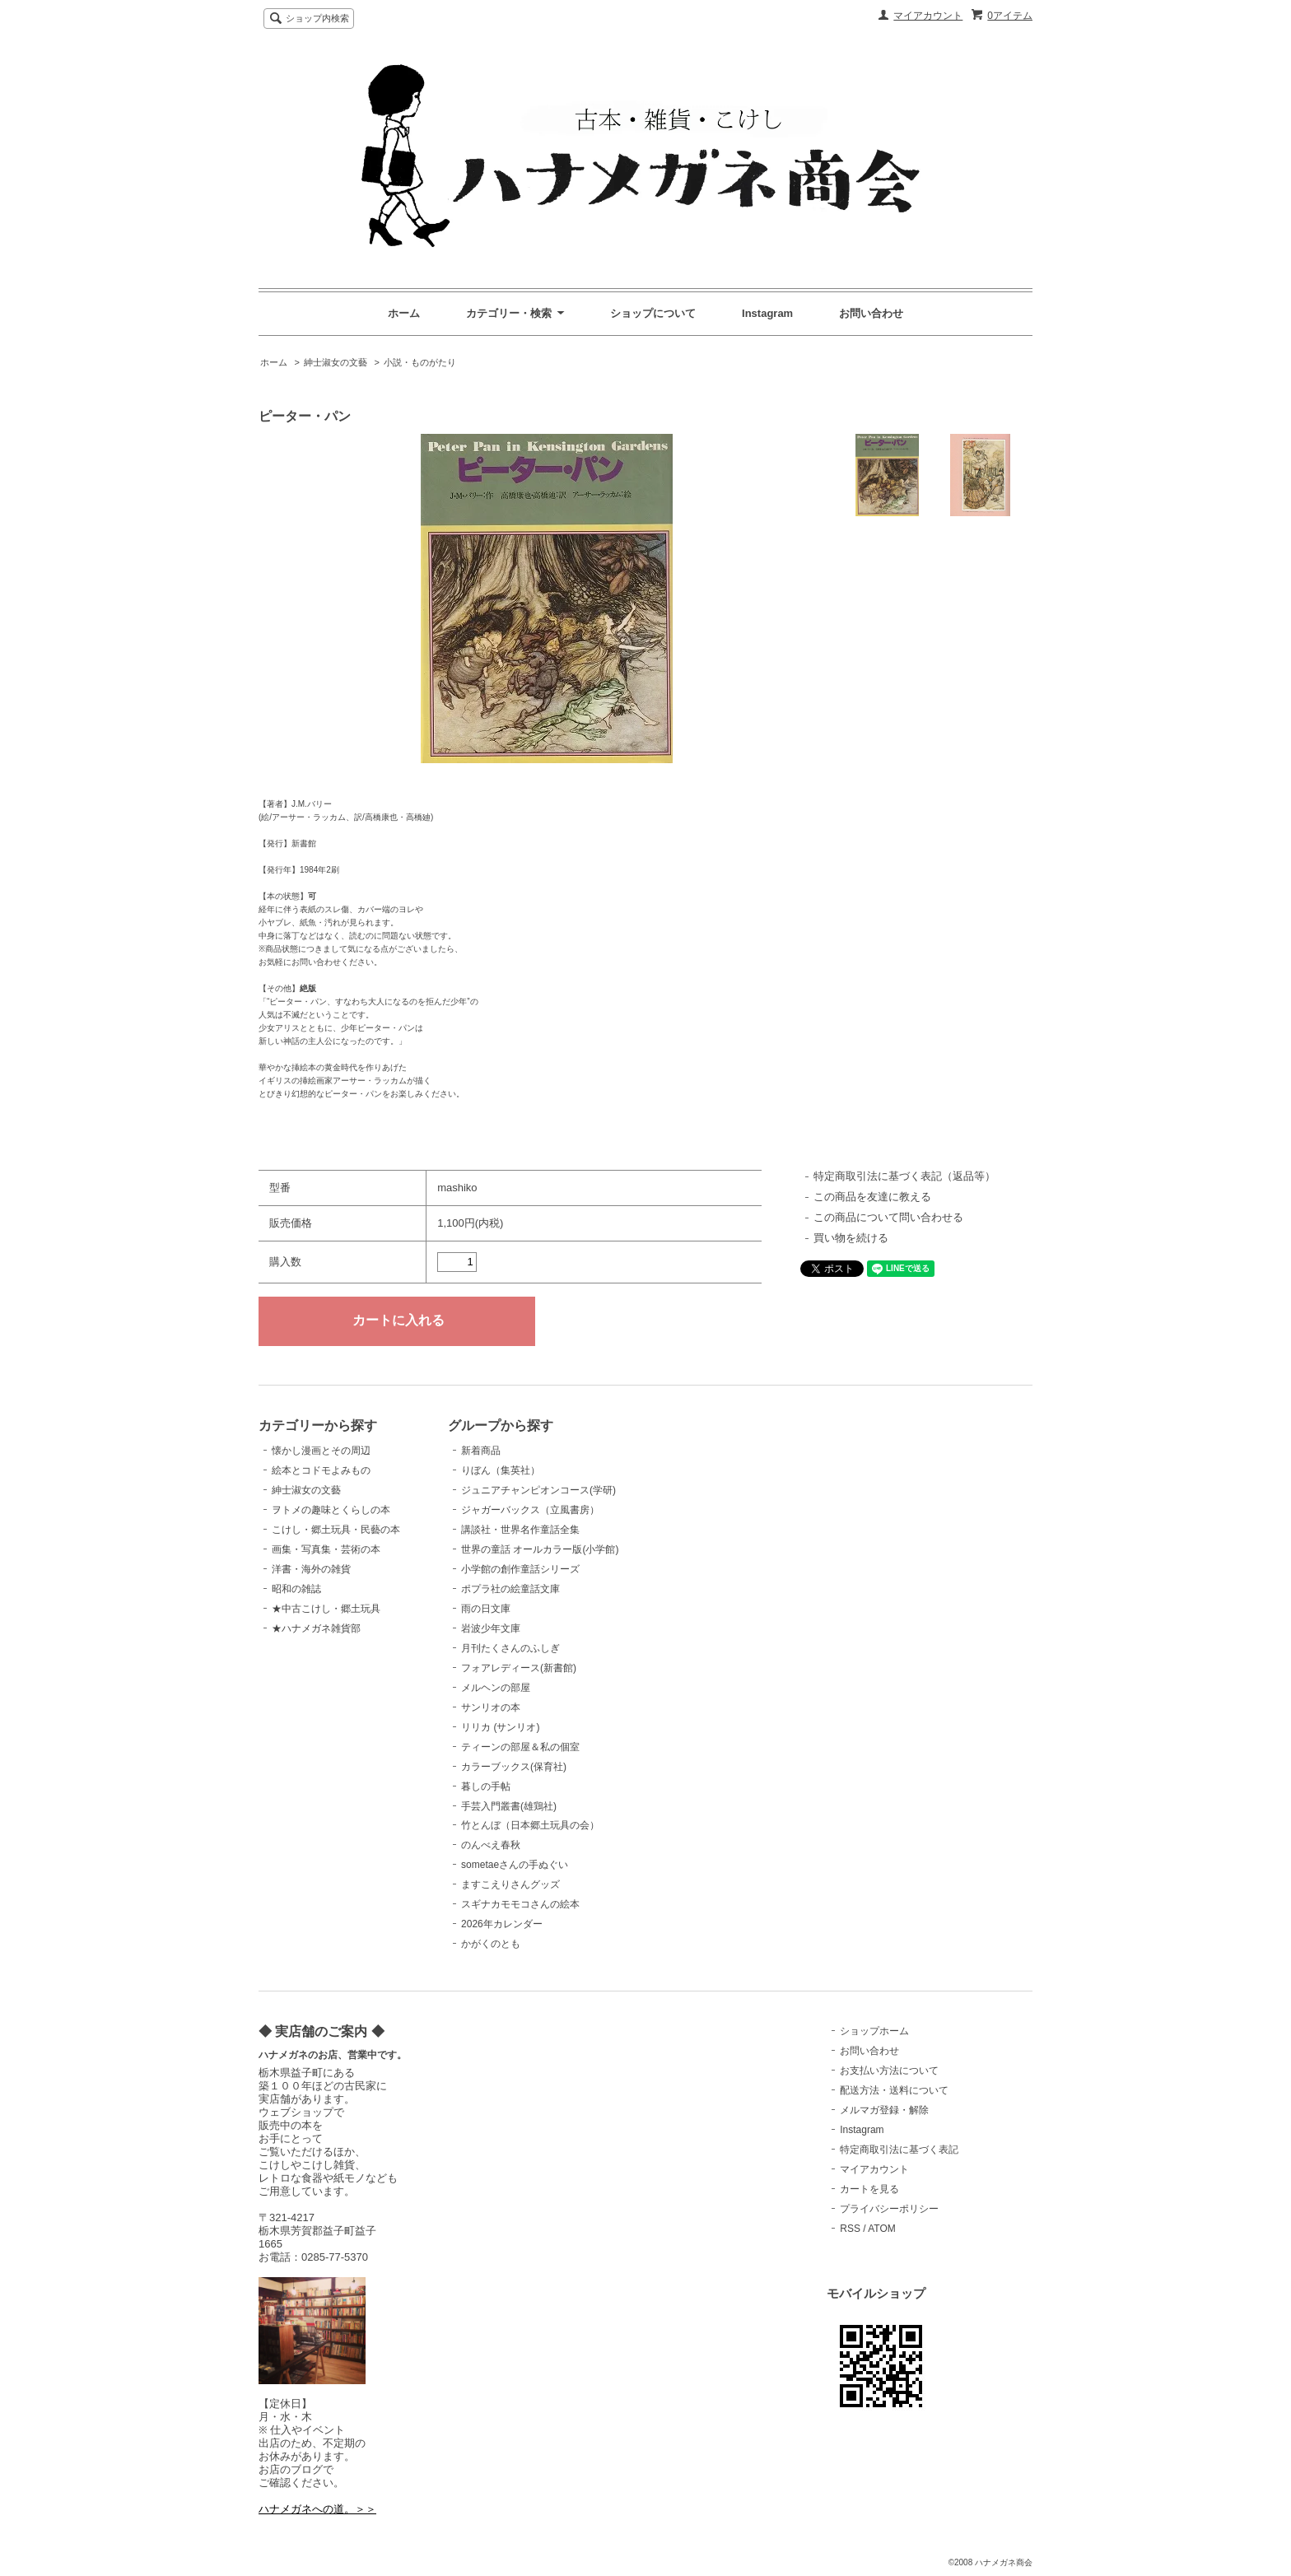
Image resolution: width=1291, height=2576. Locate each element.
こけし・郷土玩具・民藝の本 (336, 1529)
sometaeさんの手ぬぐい (514, 1864)
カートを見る (869, 2189)
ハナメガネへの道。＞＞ (317, 2509)
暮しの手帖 (485, 1786)
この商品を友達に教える (872, 1196)
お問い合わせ (871, 313)
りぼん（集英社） (500, 1470)
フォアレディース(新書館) (518, 1668)
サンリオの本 (490, 1707)
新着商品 (481, 1450)
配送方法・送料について (894, 2090)
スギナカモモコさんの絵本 (520, 1904)
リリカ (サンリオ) (500, 1727)
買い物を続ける (850, 1238)
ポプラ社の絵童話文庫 (510, 1589)
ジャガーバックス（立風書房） (530, 1510)
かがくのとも (490, 1943)
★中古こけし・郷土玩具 (326, 1608)
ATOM (882, 2228)
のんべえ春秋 (490, 1845)
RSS (850, 2228)
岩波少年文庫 (490, 1628)
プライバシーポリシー (889, 2209)
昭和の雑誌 (296, 1589)
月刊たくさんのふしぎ (510, 1648)
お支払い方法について (889, 2070)
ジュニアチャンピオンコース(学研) (538, 1490)
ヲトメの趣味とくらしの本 (331, 1510)
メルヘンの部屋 (495, 1687)
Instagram (767, 313)
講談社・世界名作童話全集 (520, 1529)
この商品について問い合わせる (888, 1217)
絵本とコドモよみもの (321, 1470)
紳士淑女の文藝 (335, 362)
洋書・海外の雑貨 (311, 1569)
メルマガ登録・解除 (884, 2110)
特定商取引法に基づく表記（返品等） (904, 1176)
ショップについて (653, 313)
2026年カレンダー (502, 1924)
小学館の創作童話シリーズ (520, 1569)
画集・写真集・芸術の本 (326, 1549)
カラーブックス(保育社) (513, 1766)
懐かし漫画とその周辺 (321, 1450)
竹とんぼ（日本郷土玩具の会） (530, 1825)
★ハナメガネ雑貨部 (316, 1628)
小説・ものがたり (420, 362)
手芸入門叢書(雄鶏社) (509, 1806)
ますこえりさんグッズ (510, 1884)
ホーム (404, 313)
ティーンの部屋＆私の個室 (520, 1747)
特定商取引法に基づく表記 (899, 2149)
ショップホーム (874, 2031)
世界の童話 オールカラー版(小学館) (539, 1549)
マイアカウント (927, 15)
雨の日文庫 (485, 1608)
